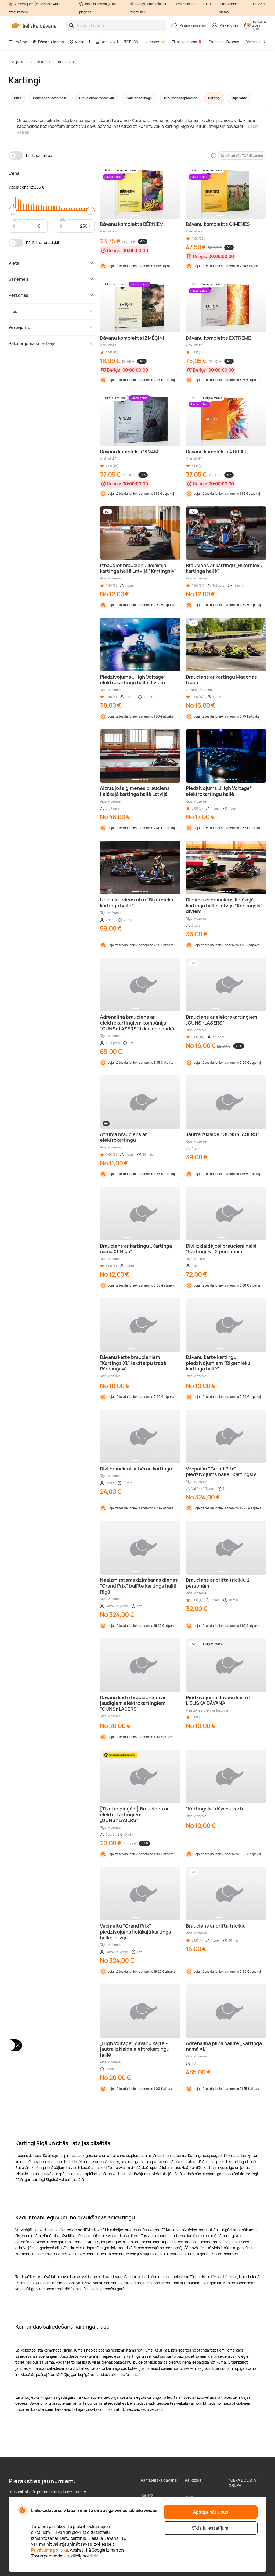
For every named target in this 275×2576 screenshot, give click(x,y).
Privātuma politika (49, 2550)
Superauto (239, 98)
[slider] (13, 211)
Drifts (17, 98)
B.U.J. (207, 4)
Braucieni (62, 61)
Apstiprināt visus (210, 2512)
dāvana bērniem (223, 2276)
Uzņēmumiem (185, 4)
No (15, 219)
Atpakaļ (18, 61)
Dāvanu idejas (48, 41)
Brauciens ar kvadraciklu (50, 98)
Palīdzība (259, 4)
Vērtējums (52, 327)
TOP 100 (131, 41)
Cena (14, 173)
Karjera (147, 2495)
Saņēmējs (52, 279)
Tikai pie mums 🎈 (187, 41)
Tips (52, 311)
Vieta (76, 41)
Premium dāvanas (224, 41)
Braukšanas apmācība (180, 98)
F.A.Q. (189, 2495)
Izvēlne (18, 41)
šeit (94, 2556)
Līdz (63, 219)
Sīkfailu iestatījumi (210, 2528)
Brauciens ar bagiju (139, 98)
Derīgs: (114, 250)
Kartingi (214, 98)
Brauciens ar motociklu (96, 98)
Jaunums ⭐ (155, 41)
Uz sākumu (40, 61)
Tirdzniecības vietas (229, 8)
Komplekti (106, 41)
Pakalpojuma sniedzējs (52, 343)
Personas (52, 295)
